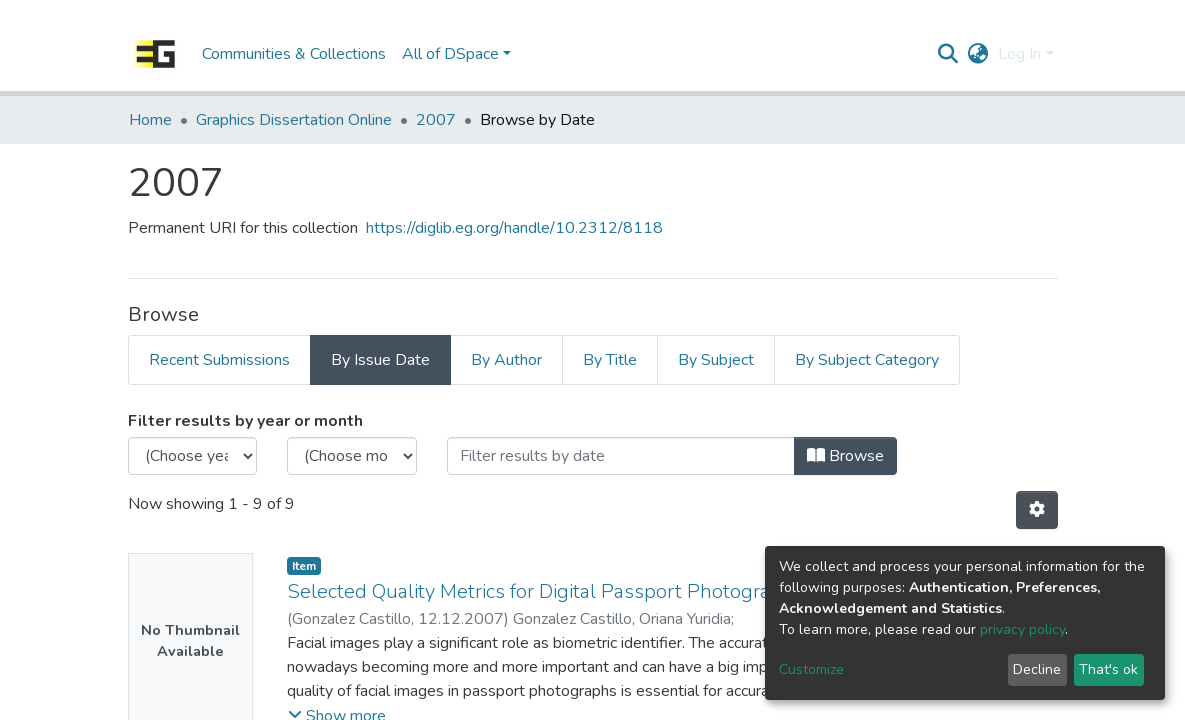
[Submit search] (947, 54)
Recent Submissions (219, 360)
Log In (1019, 54)
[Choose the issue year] (193, 456)
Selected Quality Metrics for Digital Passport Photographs (545, 591)
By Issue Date (380, 360)
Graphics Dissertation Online (294, 120)
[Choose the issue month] (352, 456)
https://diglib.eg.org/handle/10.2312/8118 (514, 228)
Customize (811, 669)
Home (150, 120)
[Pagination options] (1037, 510)
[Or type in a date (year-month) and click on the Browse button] (621, 456)
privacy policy (1022, 629)
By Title (610, 360)
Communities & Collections (294, 54)
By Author (506, 360)
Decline (1037, 669)
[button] (977, 54)
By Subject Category (867, 360)
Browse (845, 456)
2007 (436, 120)
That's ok (1108, 669)
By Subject (716, 360)
